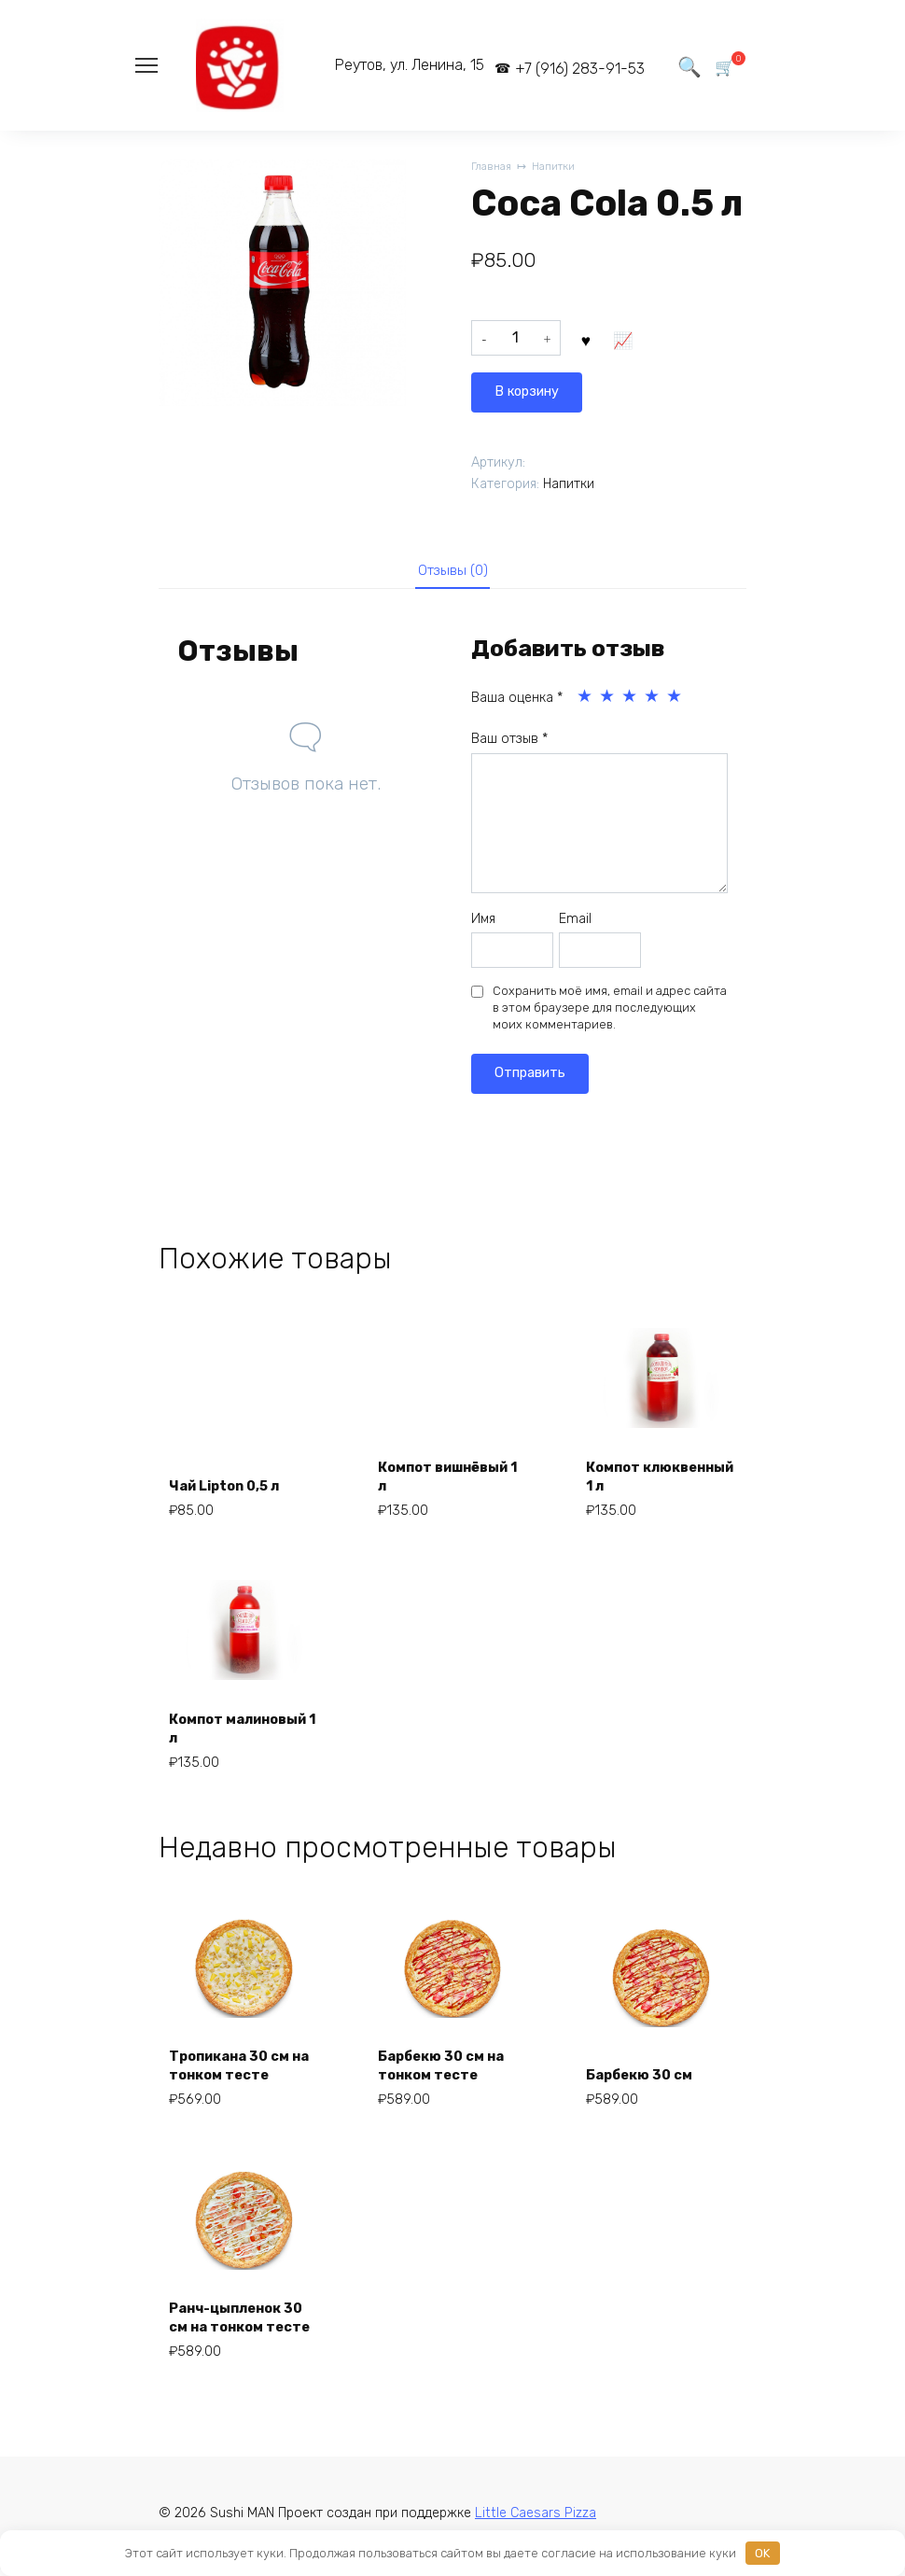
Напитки (561, 168)
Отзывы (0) (453, 571)
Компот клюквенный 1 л (651, 1474)
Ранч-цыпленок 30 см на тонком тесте (235, 2305)
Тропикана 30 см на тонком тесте (238, 2063)
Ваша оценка (517, 701)
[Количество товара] (516, 343)
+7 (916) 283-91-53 (563, 68)
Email (575, 923)
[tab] (452, 571)
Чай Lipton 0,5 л (234, 1484)
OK (762, 2553)
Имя (483, 923)
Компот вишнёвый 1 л (433, 1474)
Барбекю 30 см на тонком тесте (449, 2063)
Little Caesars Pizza (535, 2519)
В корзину (630, 343)
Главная (493, 168)
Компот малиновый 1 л (229, 1726)
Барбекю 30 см (647, 2073)
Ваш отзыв (509, 742)
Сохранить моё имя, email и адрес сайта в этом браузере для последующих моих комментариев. (610, 1011)
